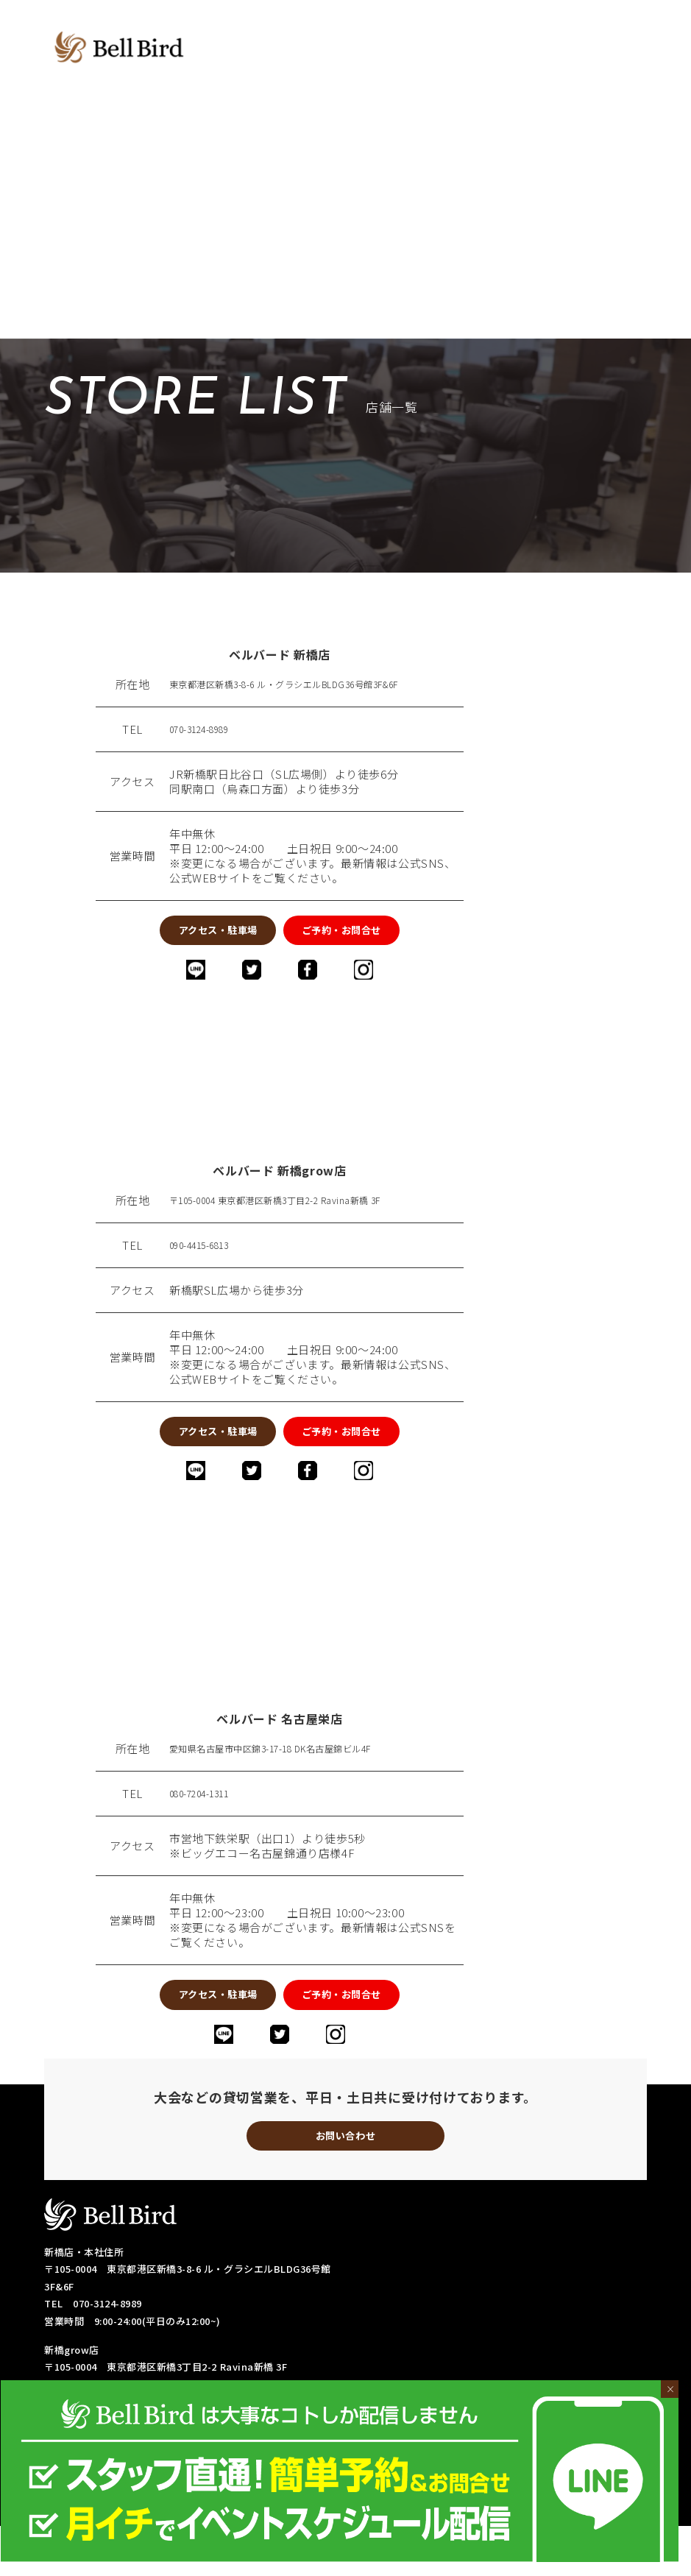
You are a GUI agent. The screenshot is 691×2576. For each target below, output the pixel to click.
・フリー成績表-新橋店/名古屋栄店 (424, 2481)
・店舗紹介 (428, 2445)
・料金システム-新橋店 (531, 2445)
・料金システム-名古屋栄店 (562, 2463)
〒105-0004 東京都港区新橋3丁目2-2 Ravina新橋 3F (301, 1213)
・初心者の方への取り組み (585, 2516)
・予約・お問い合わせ (395, 2534)
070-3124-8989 (208, 729)
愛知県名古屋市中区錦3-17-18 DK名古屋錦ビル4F (297, 1776)
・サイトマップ (582, 2534)
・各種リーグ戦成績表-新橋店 (412, 2498)
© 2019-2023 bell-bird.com (345, 2562)
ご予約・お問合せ (382, 935)
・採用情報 (497, 2534)
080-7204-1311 (208, 1821)
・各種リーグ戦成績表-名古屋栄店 (422, 2516)
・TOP (361, 2445)
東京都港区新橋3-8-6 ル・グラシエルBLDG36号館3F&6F (314, 684)
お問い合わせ (346, 2181)
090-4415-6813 (208, 1258)
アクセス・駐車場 (176, 935)
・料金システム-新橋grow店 (410, 2463)
